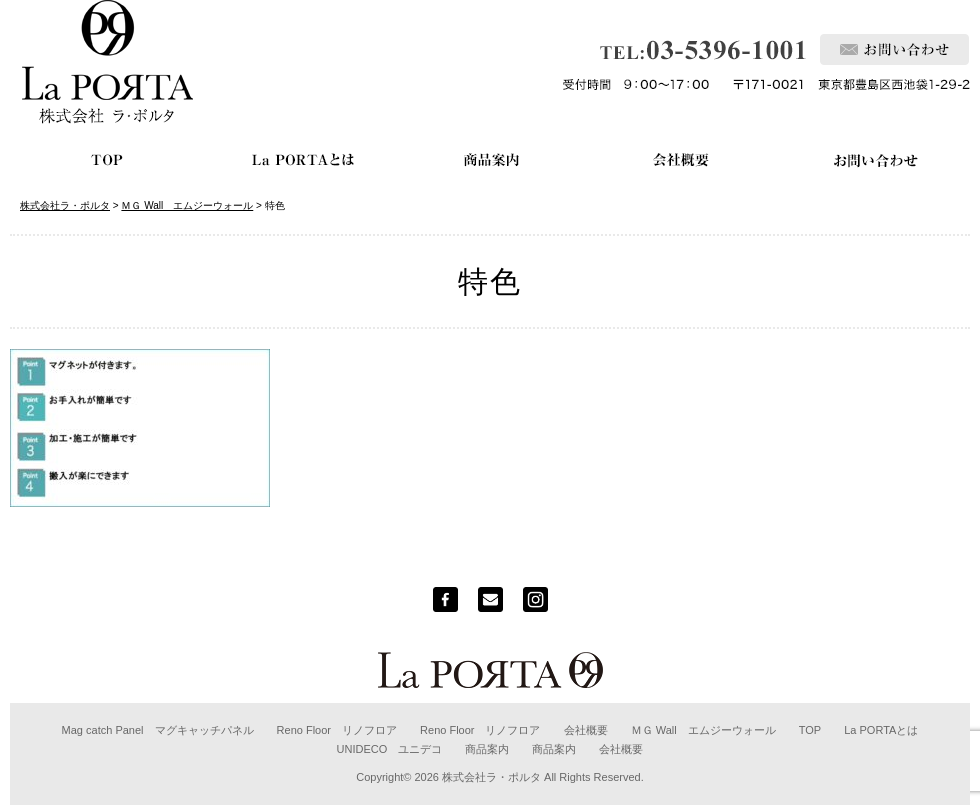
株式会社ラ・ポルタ (491, 777)
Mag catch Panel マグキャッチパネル (158, 730)
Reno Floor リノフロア (337, 730)
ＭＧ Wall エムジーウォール (703, 730)
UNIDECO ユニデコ (390, 749)
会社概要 (586, 730)
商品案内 (487, 749)
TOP (810, 730)
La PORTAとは (881, 730)
